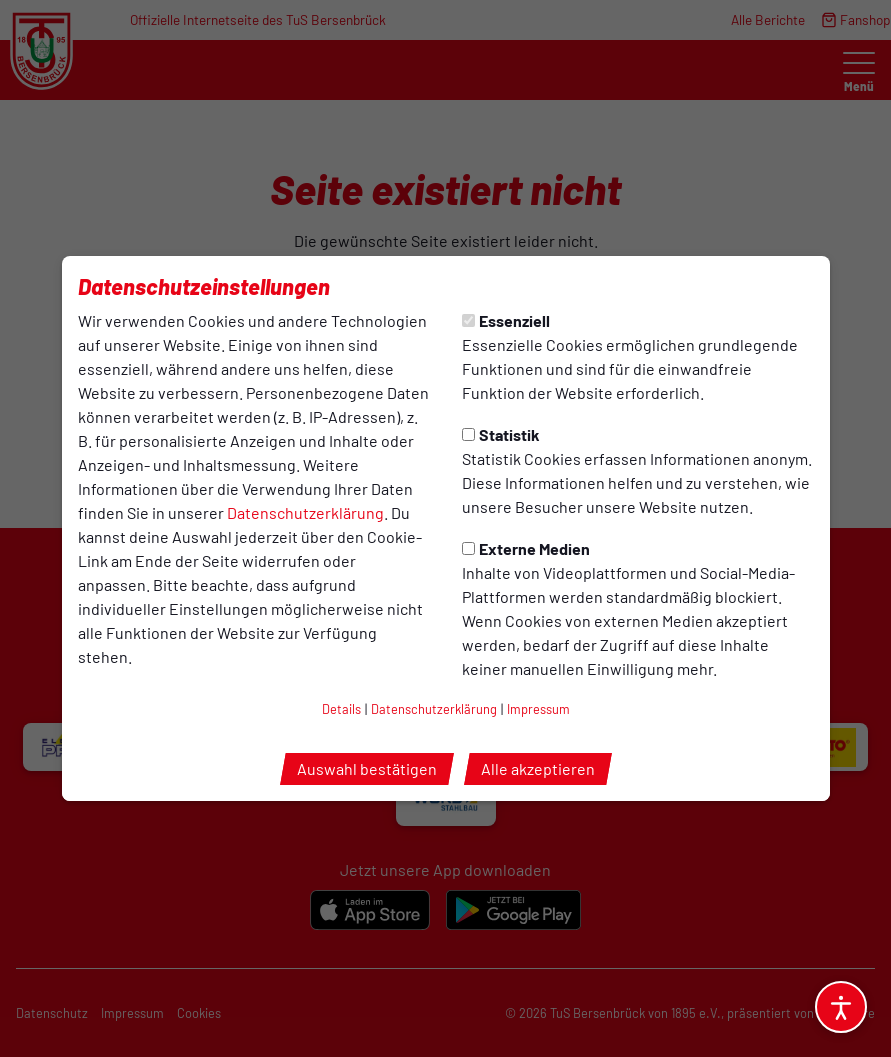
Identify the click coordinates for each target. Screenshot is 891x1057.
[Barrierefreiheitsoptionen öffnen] (841, 1007)
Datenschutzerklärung (305, 512)
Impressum (538, 709)
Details (341, 709)
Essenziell (506, 320)
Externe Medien (526, 548)
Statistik (501, 434)
